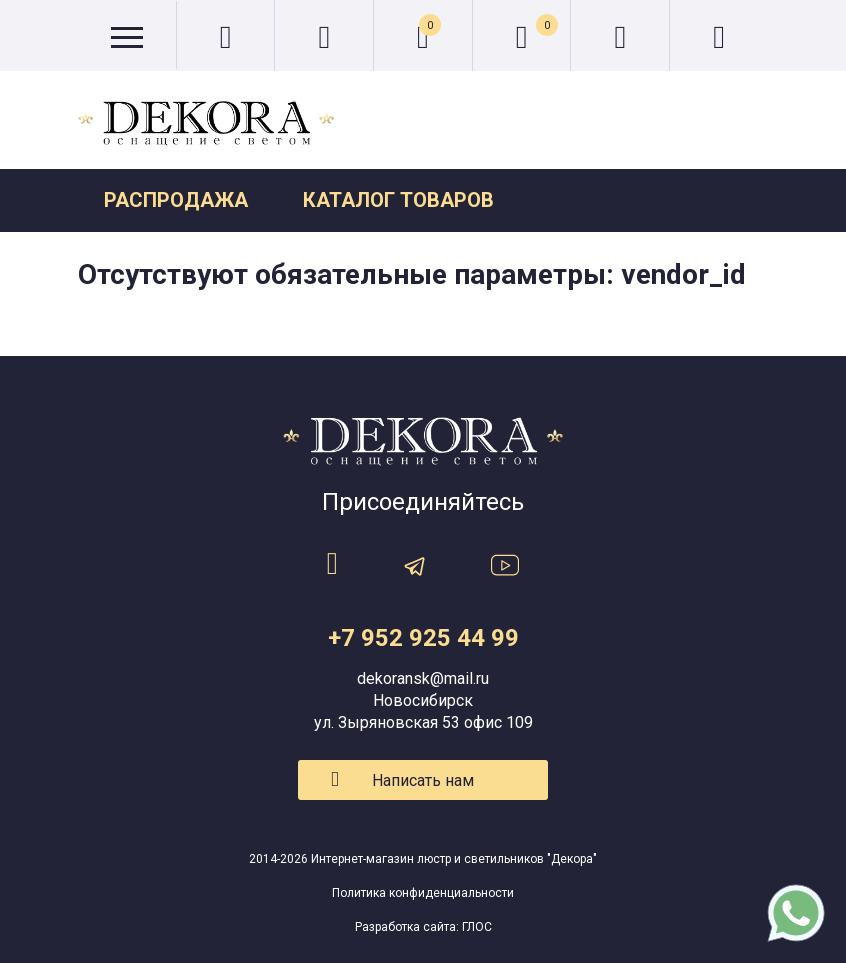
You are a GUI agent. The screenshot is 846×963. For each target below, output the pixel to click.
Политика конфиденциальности (423, 893)
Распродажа (176, 200)
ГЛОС (477, 927)
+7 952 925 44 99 (423, 638)
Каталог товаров (398, 200)
